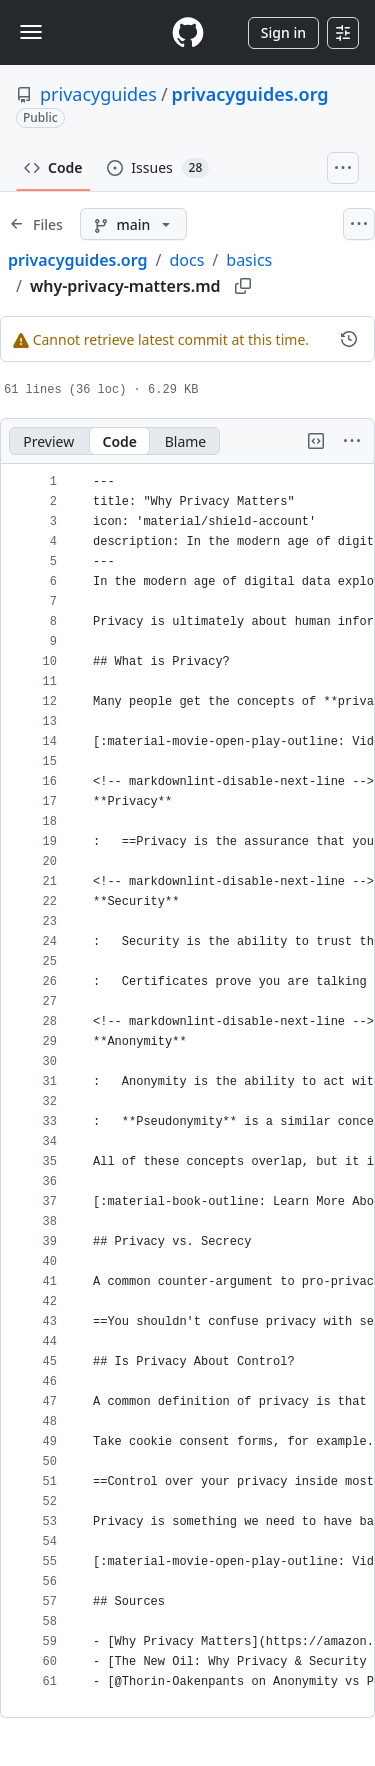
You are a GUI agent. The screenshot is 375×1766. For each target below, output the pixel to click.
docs (186, 260)
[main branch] (133, 224)
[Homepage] (188, 32)
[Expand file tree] (36, 224)
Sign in (283, 32)
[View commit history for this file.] (349, 339)
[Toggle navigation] (31, 32)
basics (249, 260)
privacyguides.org (250, 94)
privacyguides (98, 94)
